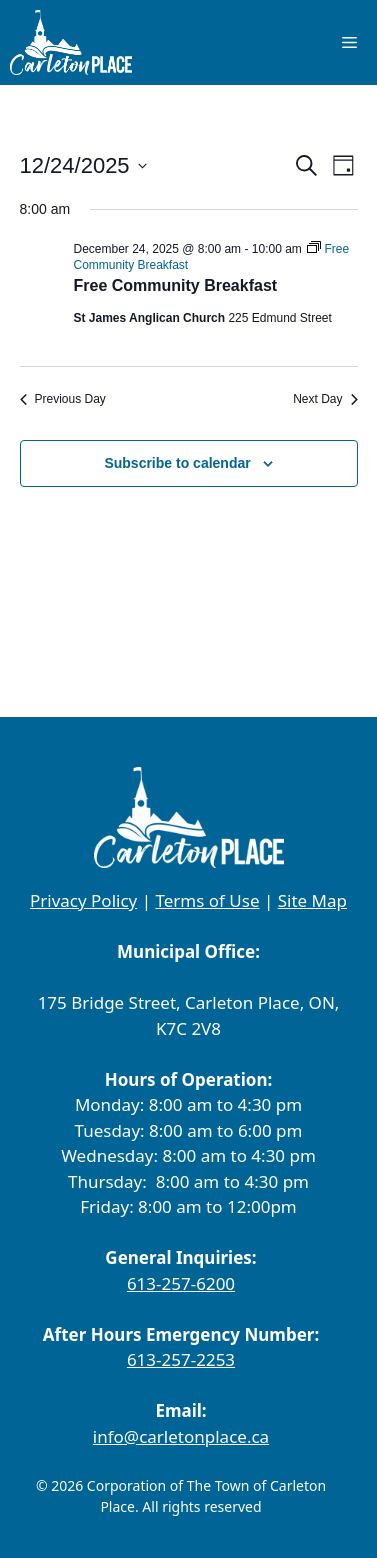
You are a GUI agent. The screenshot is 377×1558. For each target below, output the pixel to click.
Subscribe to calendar (177, 463)
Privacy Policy (83, 900)
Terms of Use (207, 900)
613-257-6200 (181, 1283)
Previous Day (63, 399)
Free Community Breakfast (176, 285)
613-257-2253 (181, 1359)
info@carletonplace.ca (181, 1436)
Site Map (312, 900)
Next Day (325, 399)
